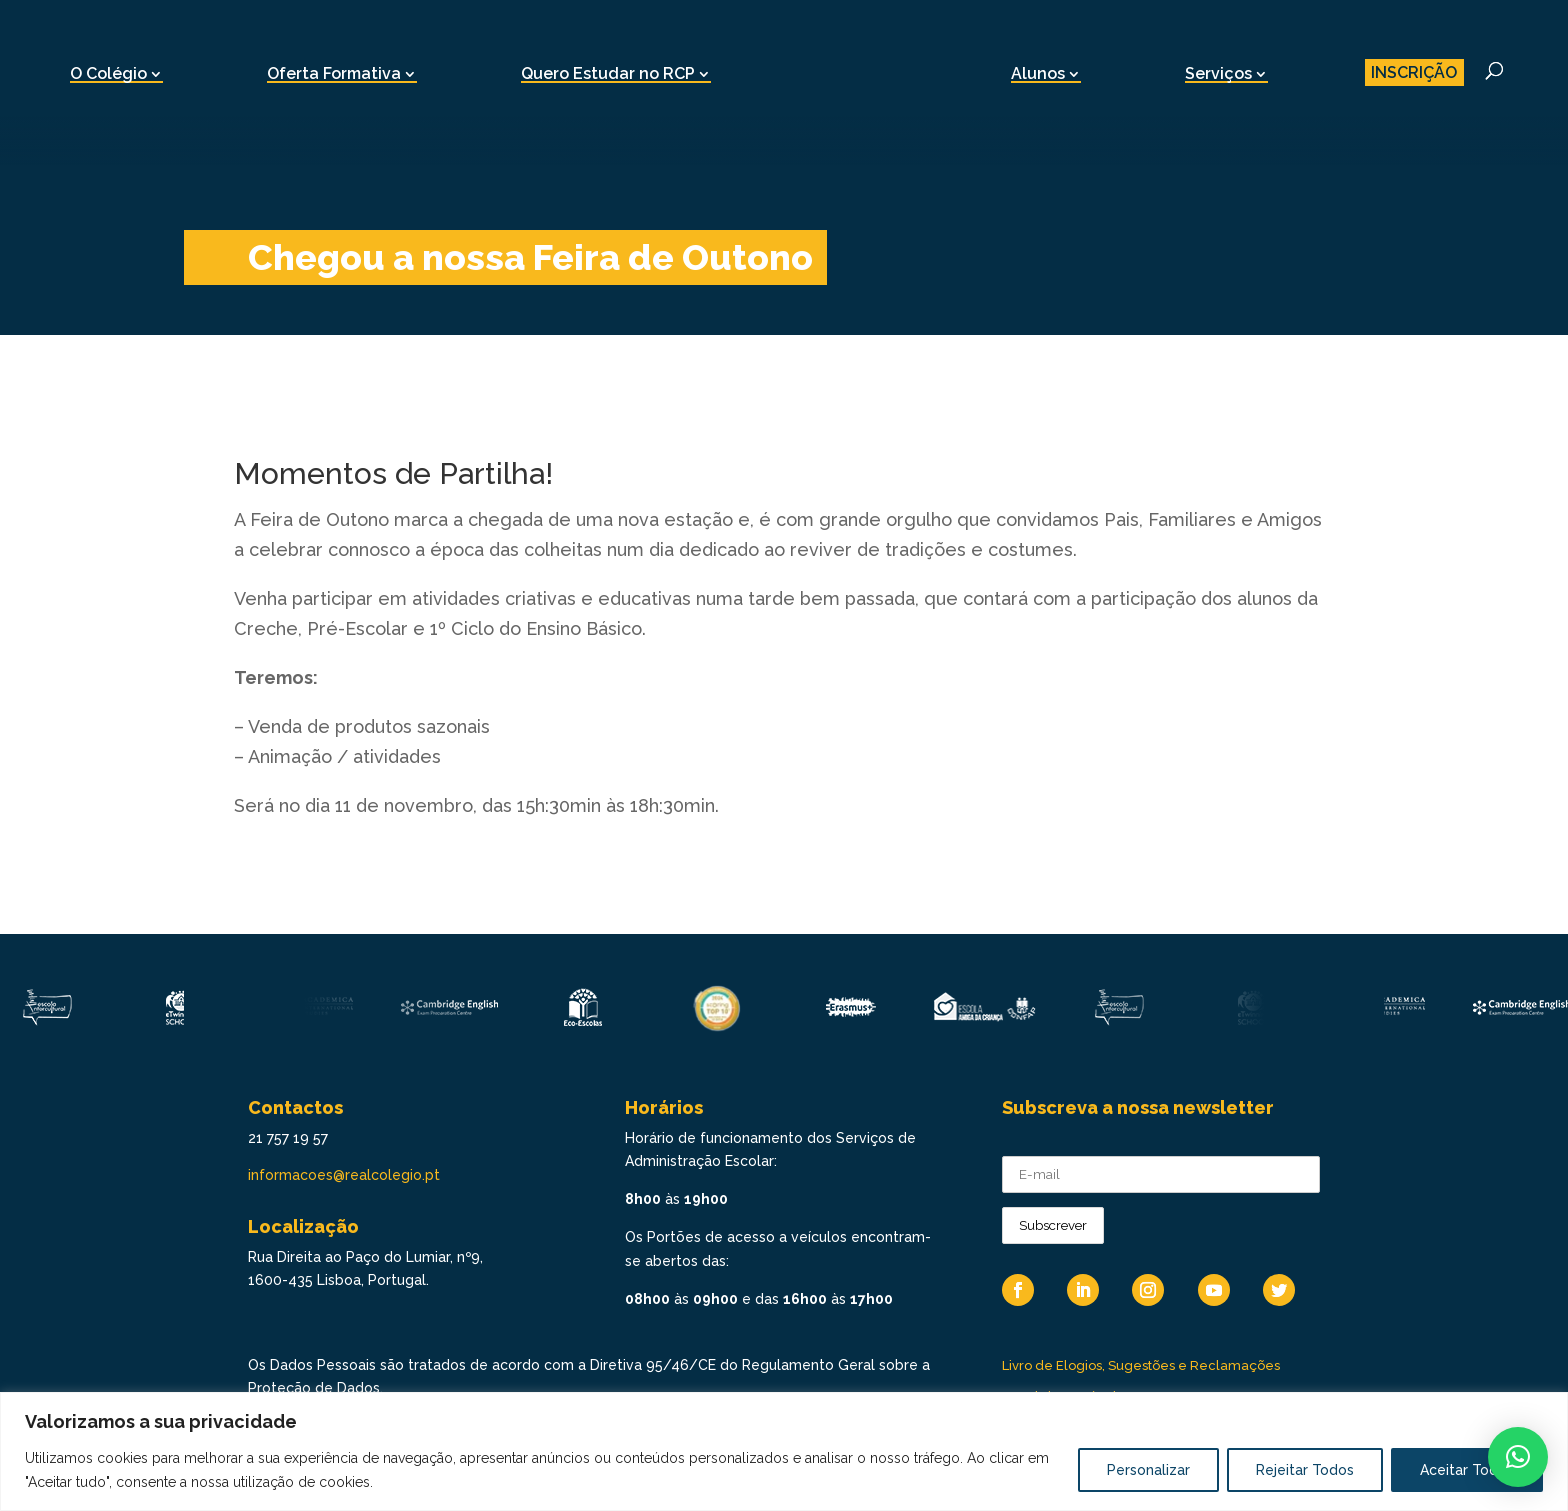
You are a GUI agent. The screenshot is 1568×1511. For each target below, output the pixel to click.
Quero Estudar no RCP (608, 73)
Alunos (1038, 73)
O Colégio (108, 73)
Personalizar (1148, 1470)
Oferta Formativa (334, 73)
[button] (1518, 1457)
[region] (784, 1451)
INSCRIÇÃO (1414, 72)
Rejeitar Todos (1305, 1470)
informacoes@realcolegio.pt (344, 1175)
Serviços (1218, 73)
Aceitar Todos (1467, 1470)
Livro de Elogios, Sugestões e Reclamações (1141, 1365)
